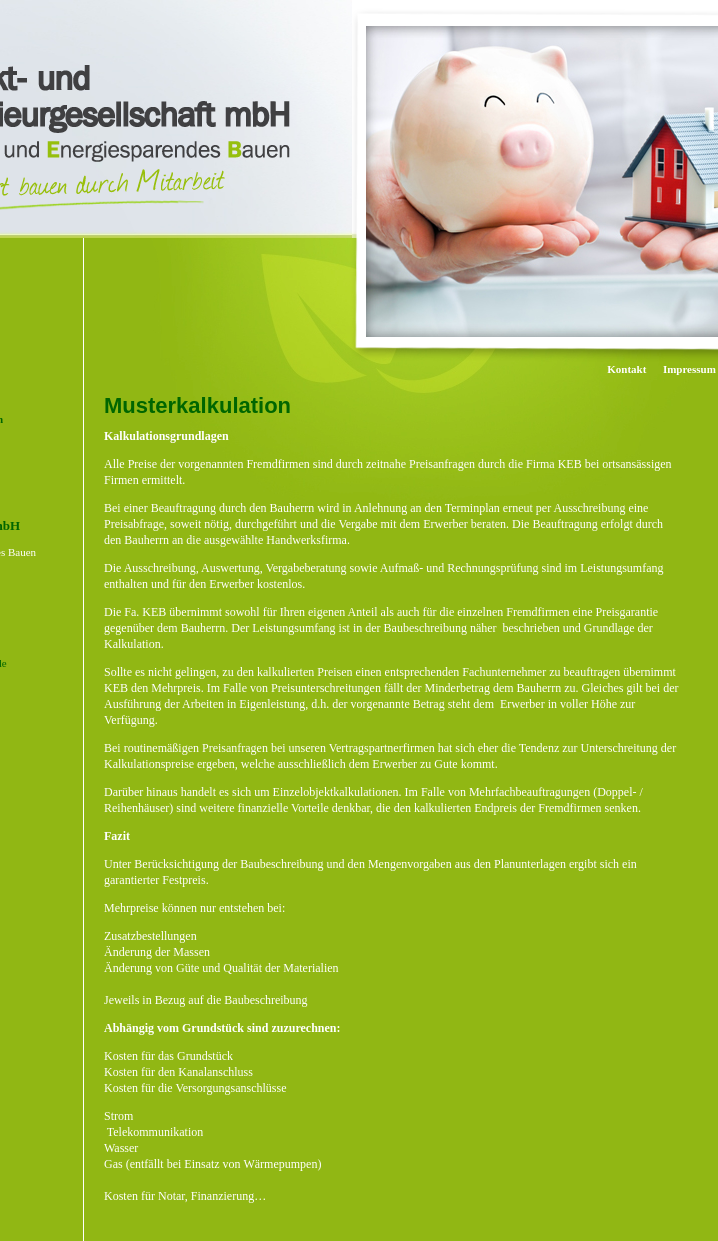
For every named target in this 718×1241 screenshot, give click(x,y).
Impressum (689, 369)
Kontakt (626, 369)
